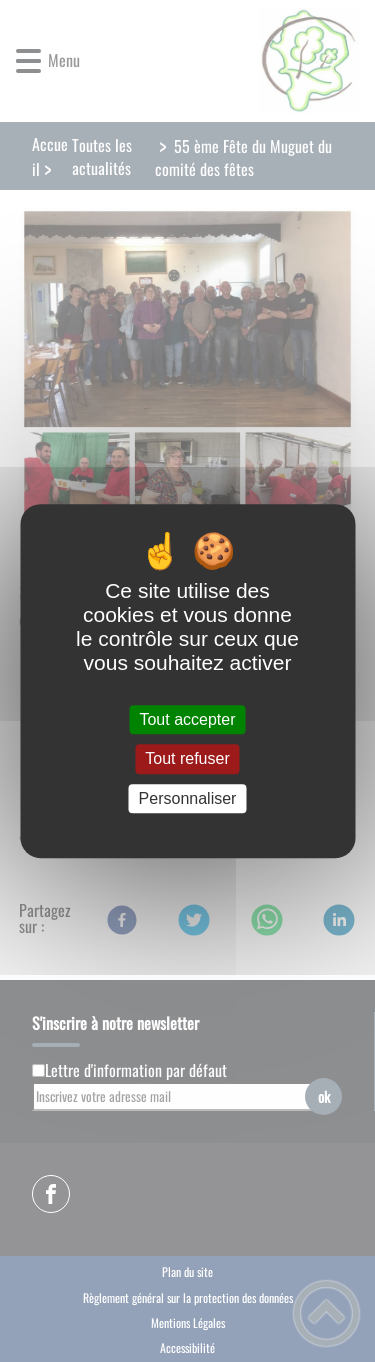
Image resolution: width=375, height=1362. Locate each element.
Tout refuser (187, 759)
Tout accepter (187, 719)
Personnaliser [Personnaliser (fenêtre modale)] (188, 798)
